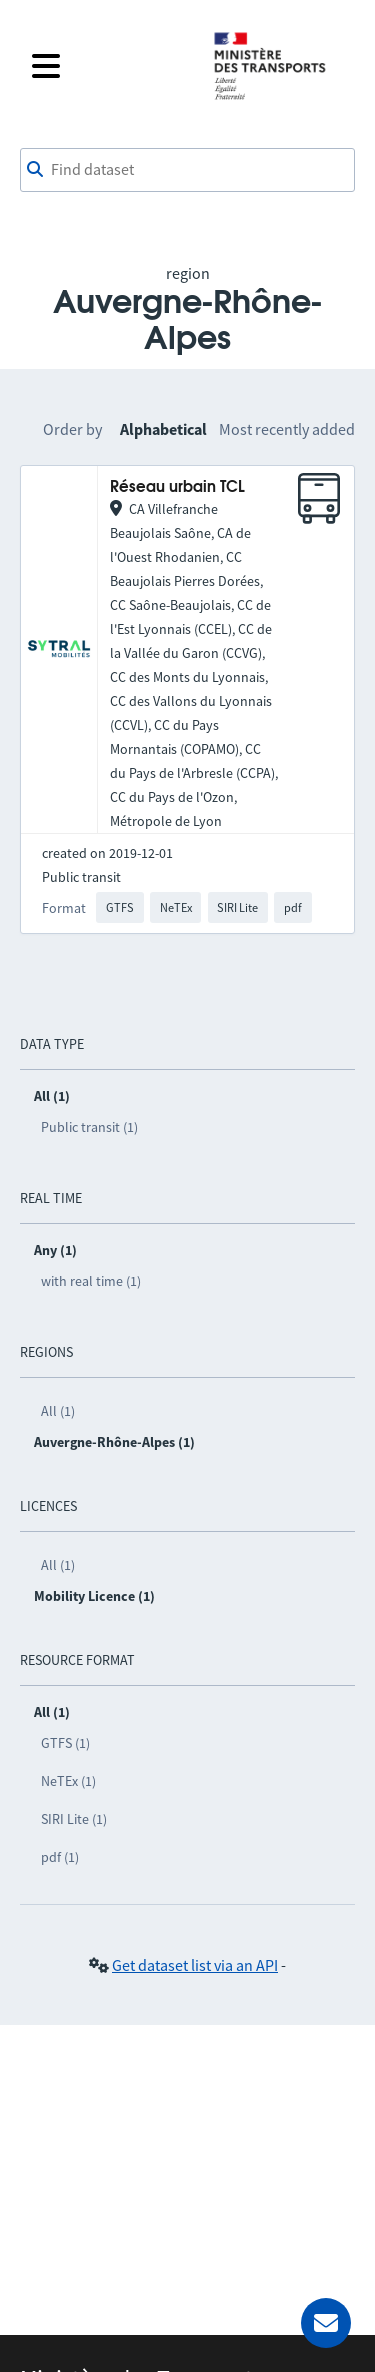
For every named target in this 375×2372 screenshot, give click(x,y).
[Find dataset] (187, 170)
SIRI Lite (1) (74, 1819)
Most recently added (287, 429)
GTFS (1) (65, 1743)
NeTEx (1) (68, 1781)
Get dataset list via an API (195, 1965)
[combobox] (187, 170)
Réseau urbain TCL (177, 487)
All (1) (58, 1411)
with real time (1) (91, 1281)
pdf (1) (60, 1857)
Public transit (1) (89, 1127)
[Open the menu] (109, 66)
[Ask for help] (326, 2323)
